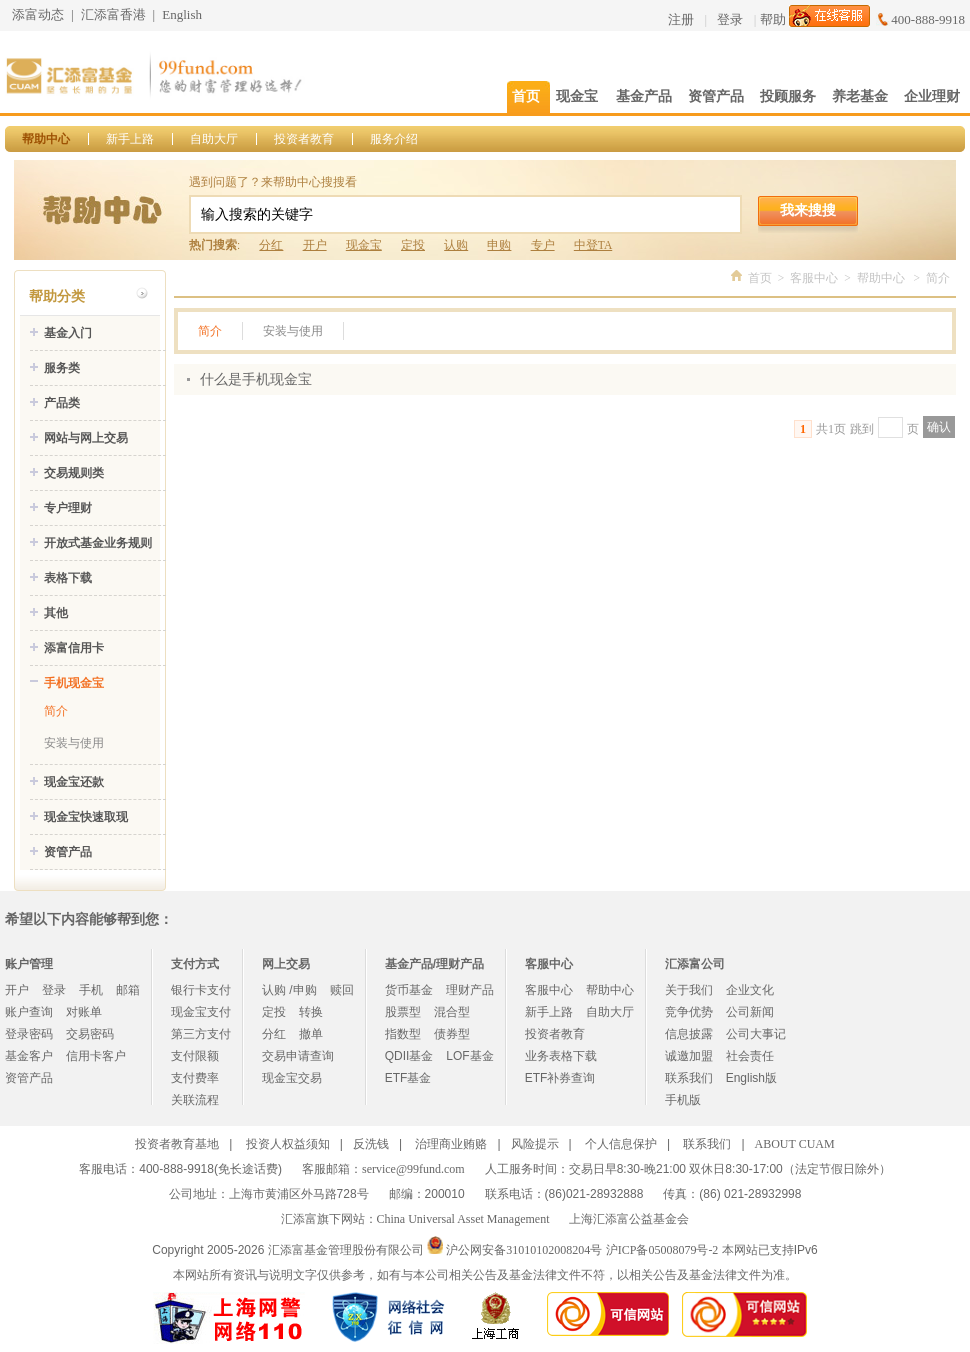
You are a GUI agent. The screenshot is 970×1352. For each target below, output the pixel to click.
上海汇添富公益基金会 (629, 1219)
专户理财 (68, 508)
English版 (751, 1078)
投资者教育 (304, 139)
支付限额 (195, 1056)
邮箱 (128, 990)
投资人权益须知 (288, 1144)
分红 (271, 245)
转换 (311, 1012)
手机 (91, 990)
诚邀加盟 (689, 1056)
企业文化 (750, 990)
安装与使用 (74, 743)
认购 (456, 245)
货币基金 (409, 990)
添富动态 (38, 14)
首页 (760, 278)
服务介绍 (394, 139)
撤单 (311, 1034)
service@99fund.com (413, 1169)
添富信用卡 (74, 648)
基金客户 (29, 1056)
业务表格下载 (561, 1056)
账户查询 (29, 1012)
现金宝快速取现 (86, 817)
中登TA (593, 245)
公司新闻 (750, 1012)
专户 (543, 245)
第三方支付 (201, 1034)
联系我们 (689, 1078)
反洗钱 (371, 1144)
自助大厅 (214, 139)
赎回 (342, 990)
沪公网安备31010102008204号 (524, 1250)
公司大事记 (756, 1034)
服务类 (62, 368)
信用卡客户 (96, 1056)
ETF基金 (408, 1078)
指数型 (403, 1034)
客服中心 (814, 278)
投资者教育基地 (177, 1144)
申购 (499, 245)
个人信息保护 (621, 1144)
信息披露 (689, 1034)
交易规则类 (74, 473)
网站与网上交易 (86, 438)
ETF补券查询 (560, 1078)
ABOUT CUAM (795, 1144)
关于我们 (689, 990)
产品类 (62, 403)
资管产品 (68, 852)
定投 (413, 245)
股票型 (403, 1012)
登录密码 (29, 1034)
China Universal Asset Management (463, 1219)
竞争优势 (689, 1012)
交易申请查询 (298, 1056)
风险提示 (535, 1144)
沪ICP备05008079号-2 (662, 1250)
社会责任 (750, 1056)
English (182, 14)
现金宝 (364, 245)
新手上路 (130, 139)
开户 (315, 245)
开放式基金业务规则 (98, 543)
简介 (56, 711)
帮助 (773, 19)
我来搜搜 (808, 210)
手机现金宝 (74, 683)
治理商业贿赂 (451, 1144)
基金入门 (68, 333)
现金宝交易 (292, 1078)
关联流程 (195, 1100)
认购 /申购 (289, 990)
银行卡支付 (201, 990)
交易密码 (90, 1034)
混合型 (452, 1012)
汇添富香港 (113, 14)
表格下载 (68, 578)
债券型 (452, 1034)
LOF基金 (469, 1056)
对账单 (84, 1012)
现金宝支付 (201, 1012)
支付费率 (195, 1078)
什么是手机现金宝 (256, 379)
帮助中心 (46, 139)
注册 (681, 19)
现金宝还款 (74, 782)
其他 (56, 613)
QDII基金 (409, 1056)
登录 (730, 19)
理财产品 (470, 990)
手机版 (683, 1100)
